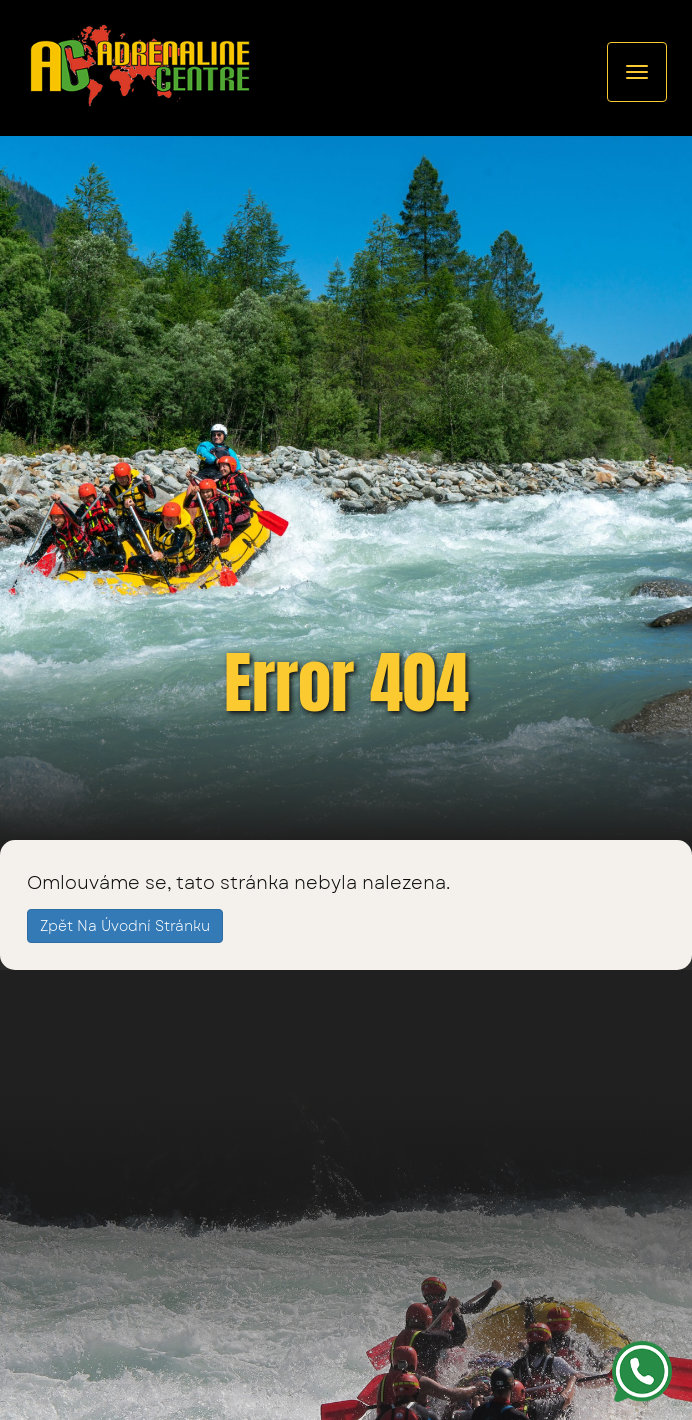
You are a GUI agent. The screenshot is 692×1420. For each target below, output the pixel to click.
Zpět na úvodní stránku (125, 926)
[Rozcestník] (637, 72)
